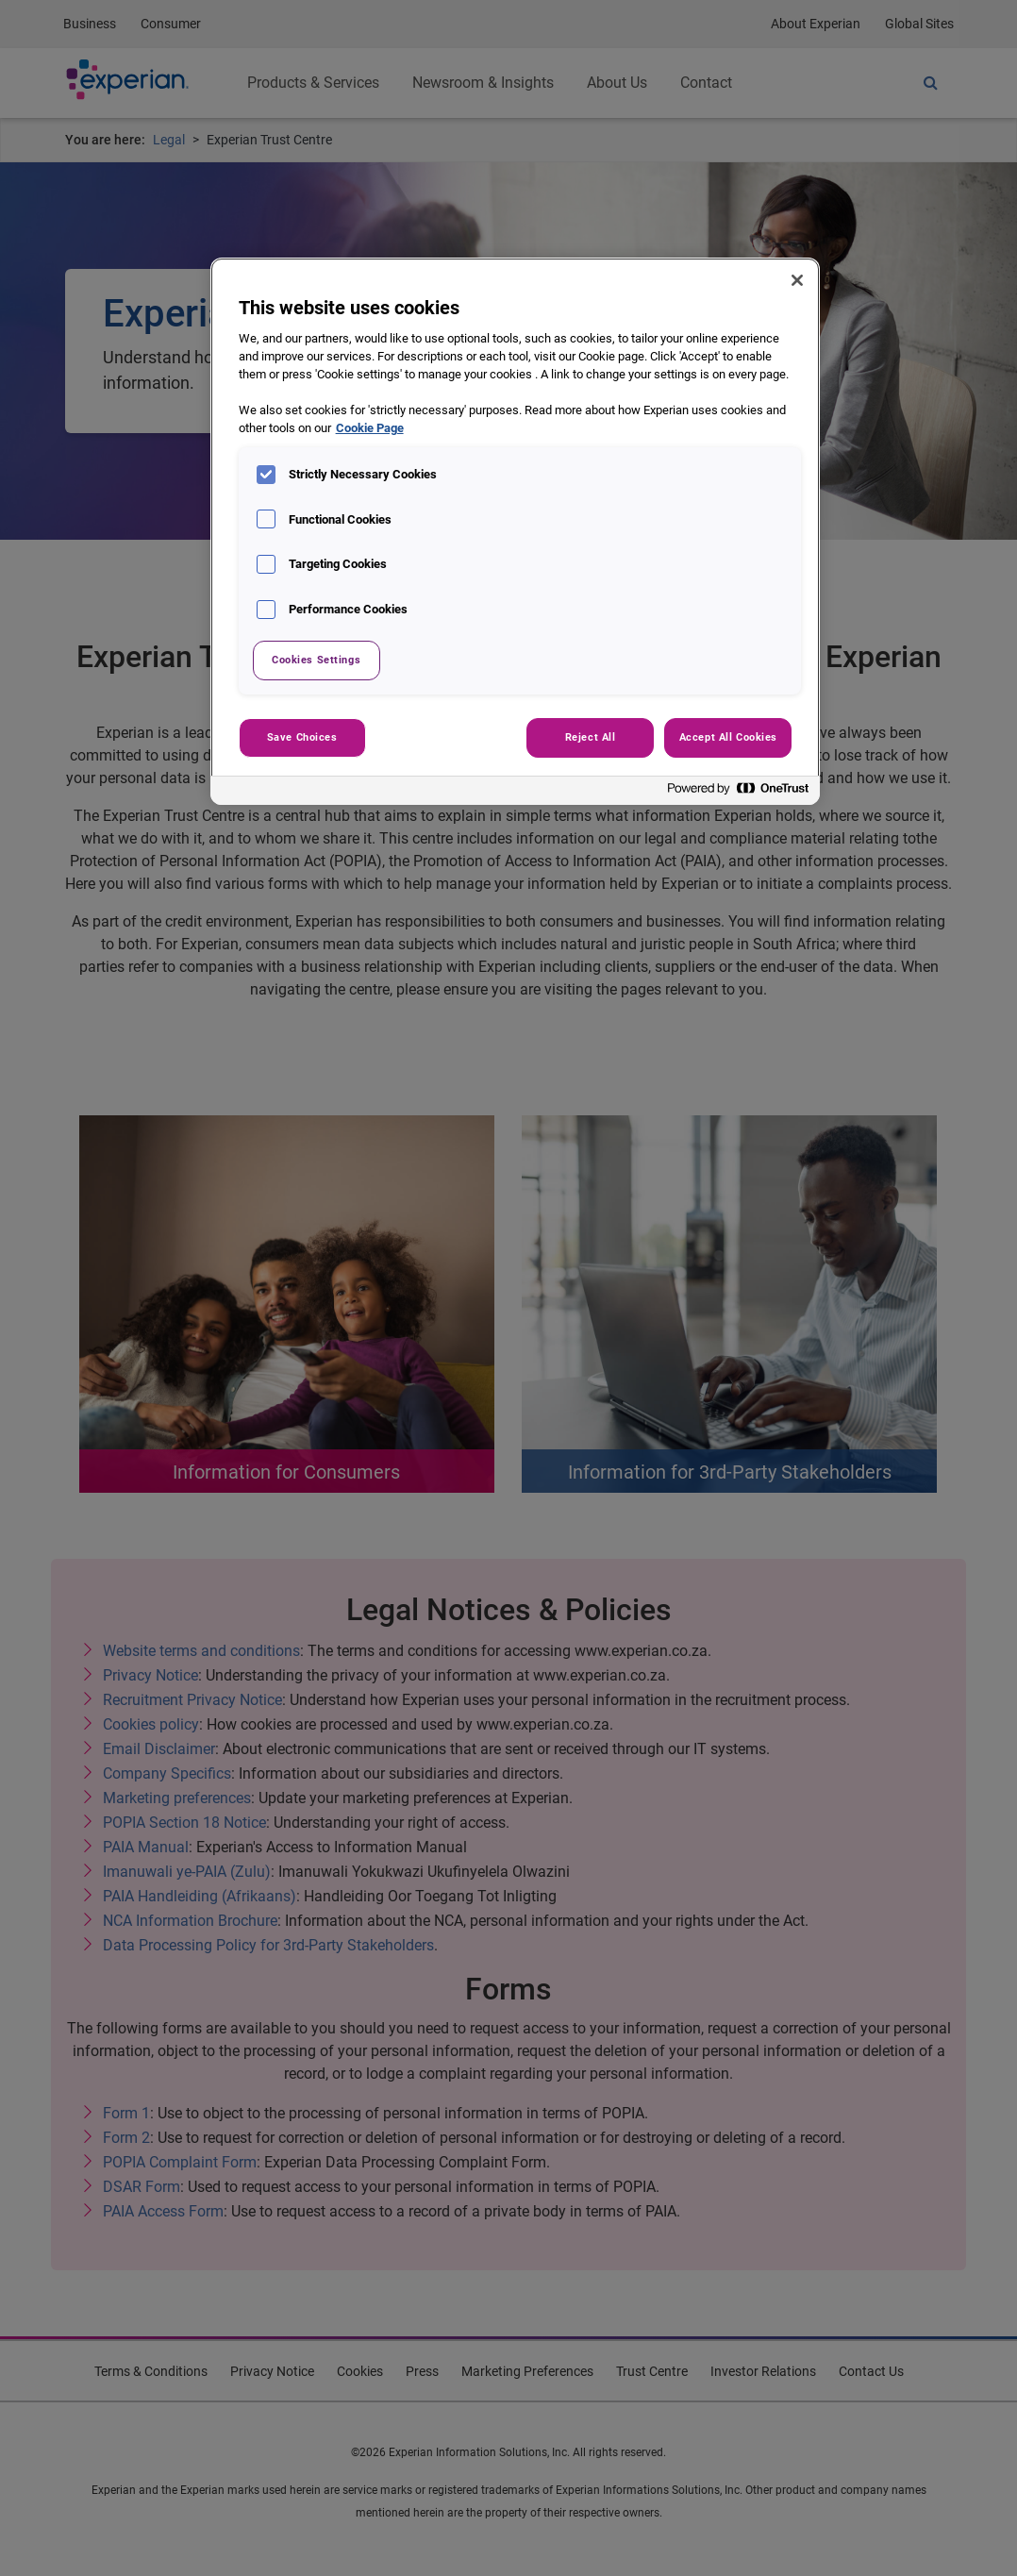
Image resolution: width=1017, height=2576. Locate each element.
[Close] (797, 280)
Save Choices (302, 737)
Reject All (590, 737)
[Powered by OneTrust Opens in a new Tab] (738, 793)
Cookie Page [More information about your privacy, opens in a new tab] (370, 428)
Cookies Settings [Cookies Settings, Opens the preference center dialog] (316, 659)
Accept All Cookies (728, 737)
